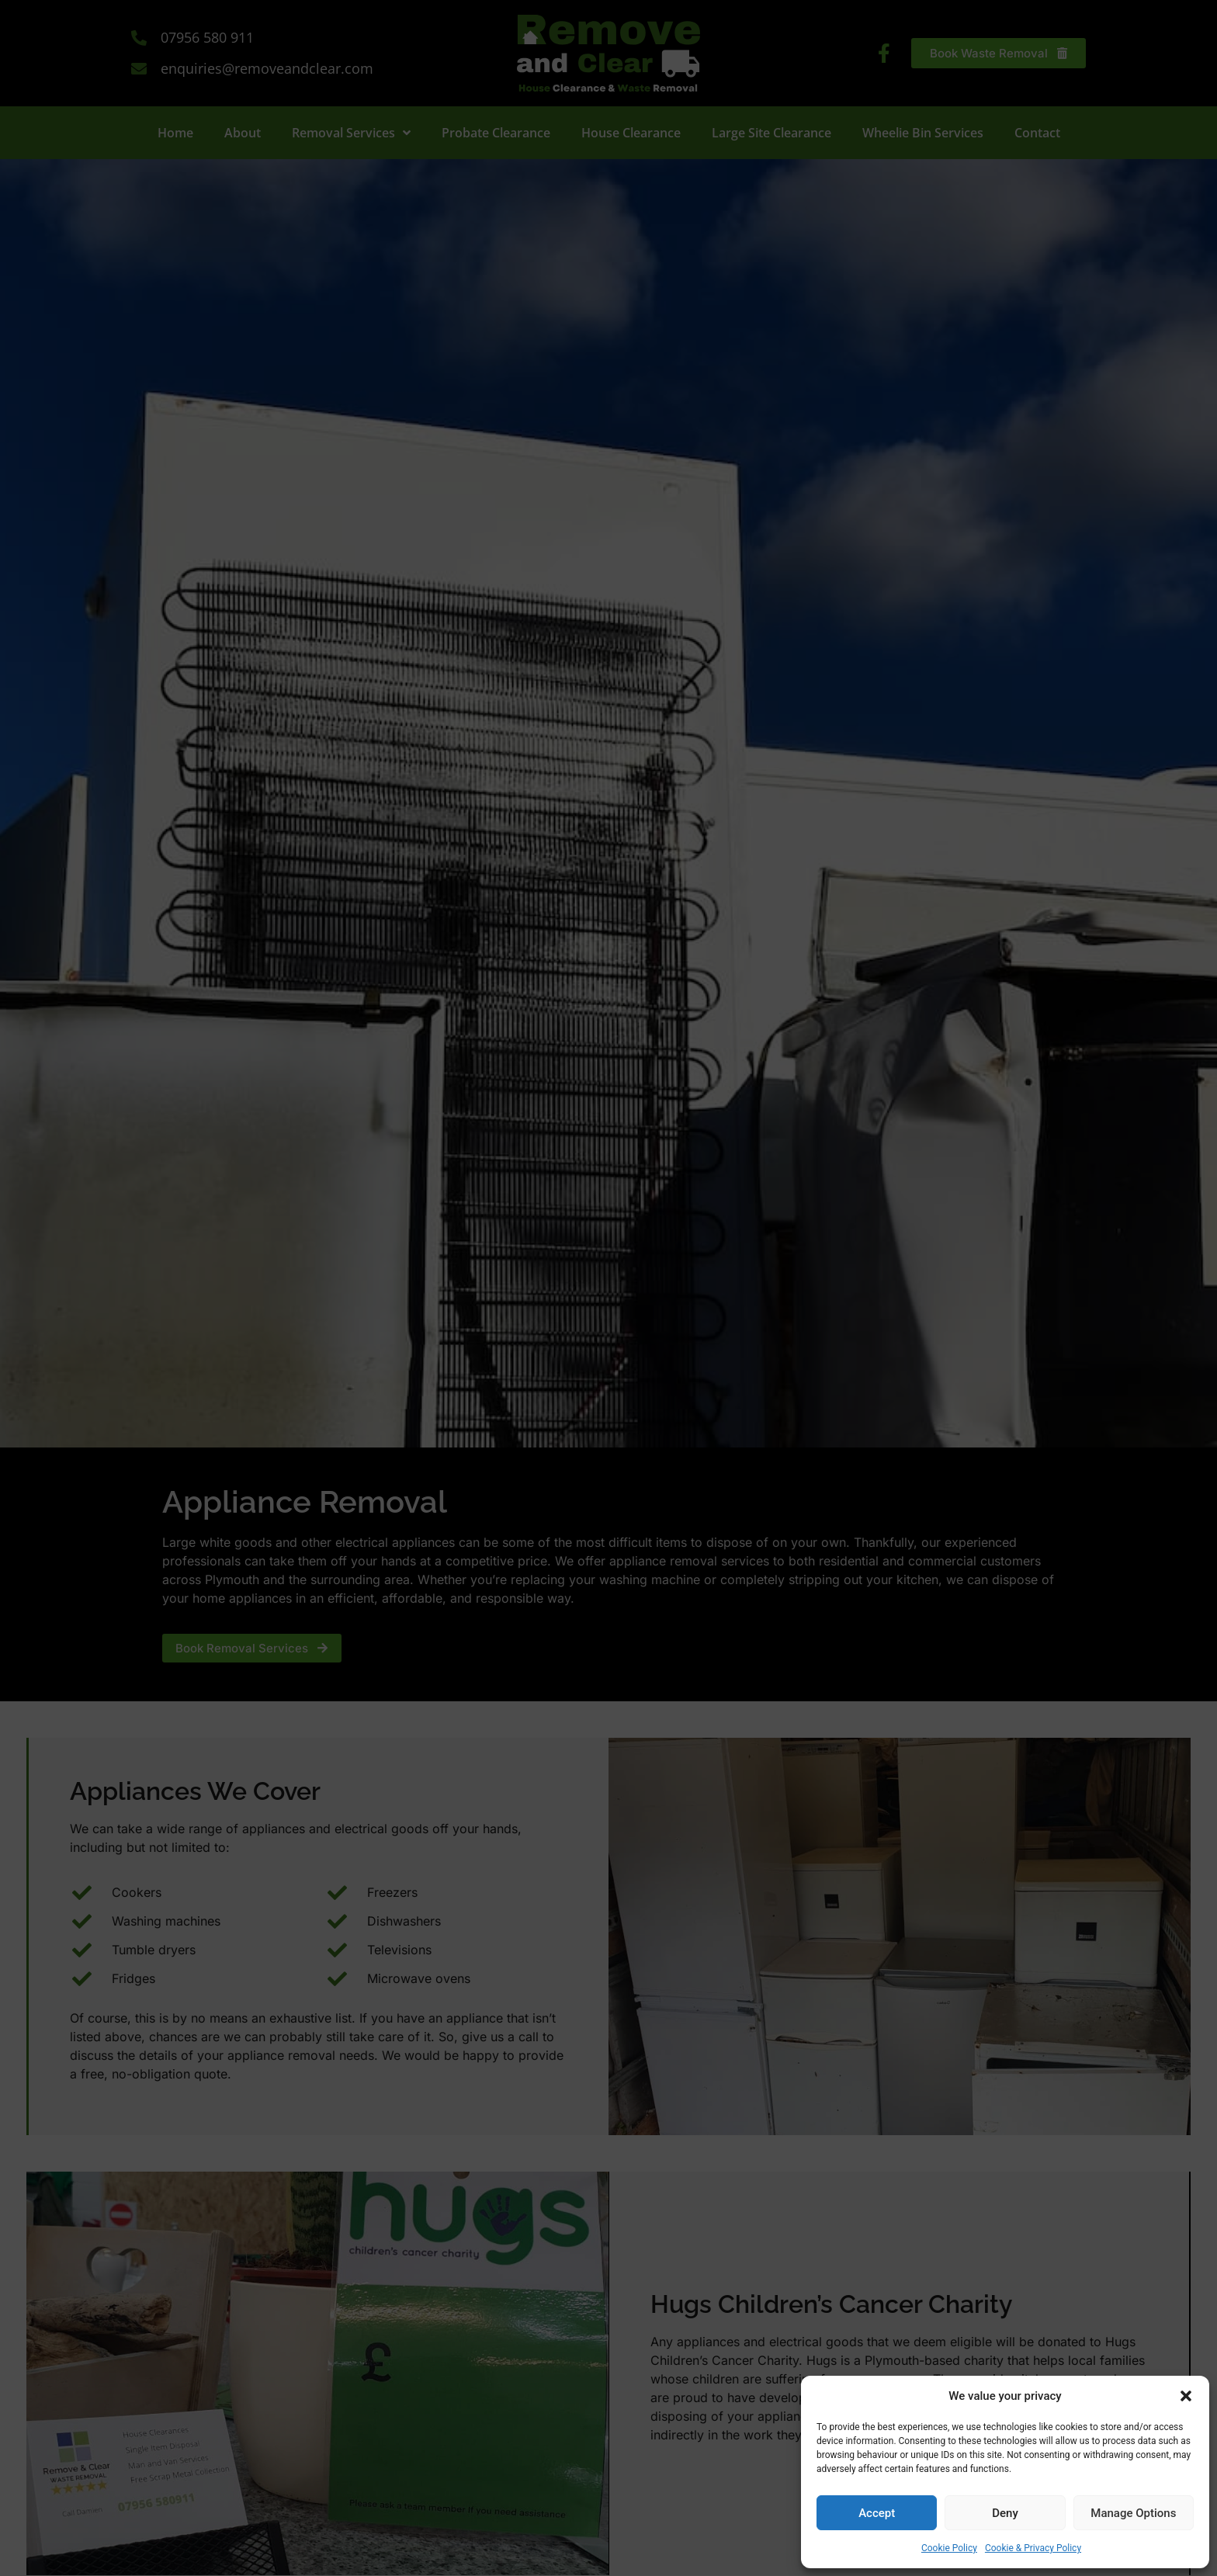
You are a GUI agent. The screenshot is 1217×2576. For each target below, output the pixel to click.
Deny (1005, 2513)
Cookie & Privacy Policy (1033, 2548)
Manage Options (1133, 2513)
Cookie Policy (949, 2548)
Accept (876, 2513)
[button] (1186, 2396)
